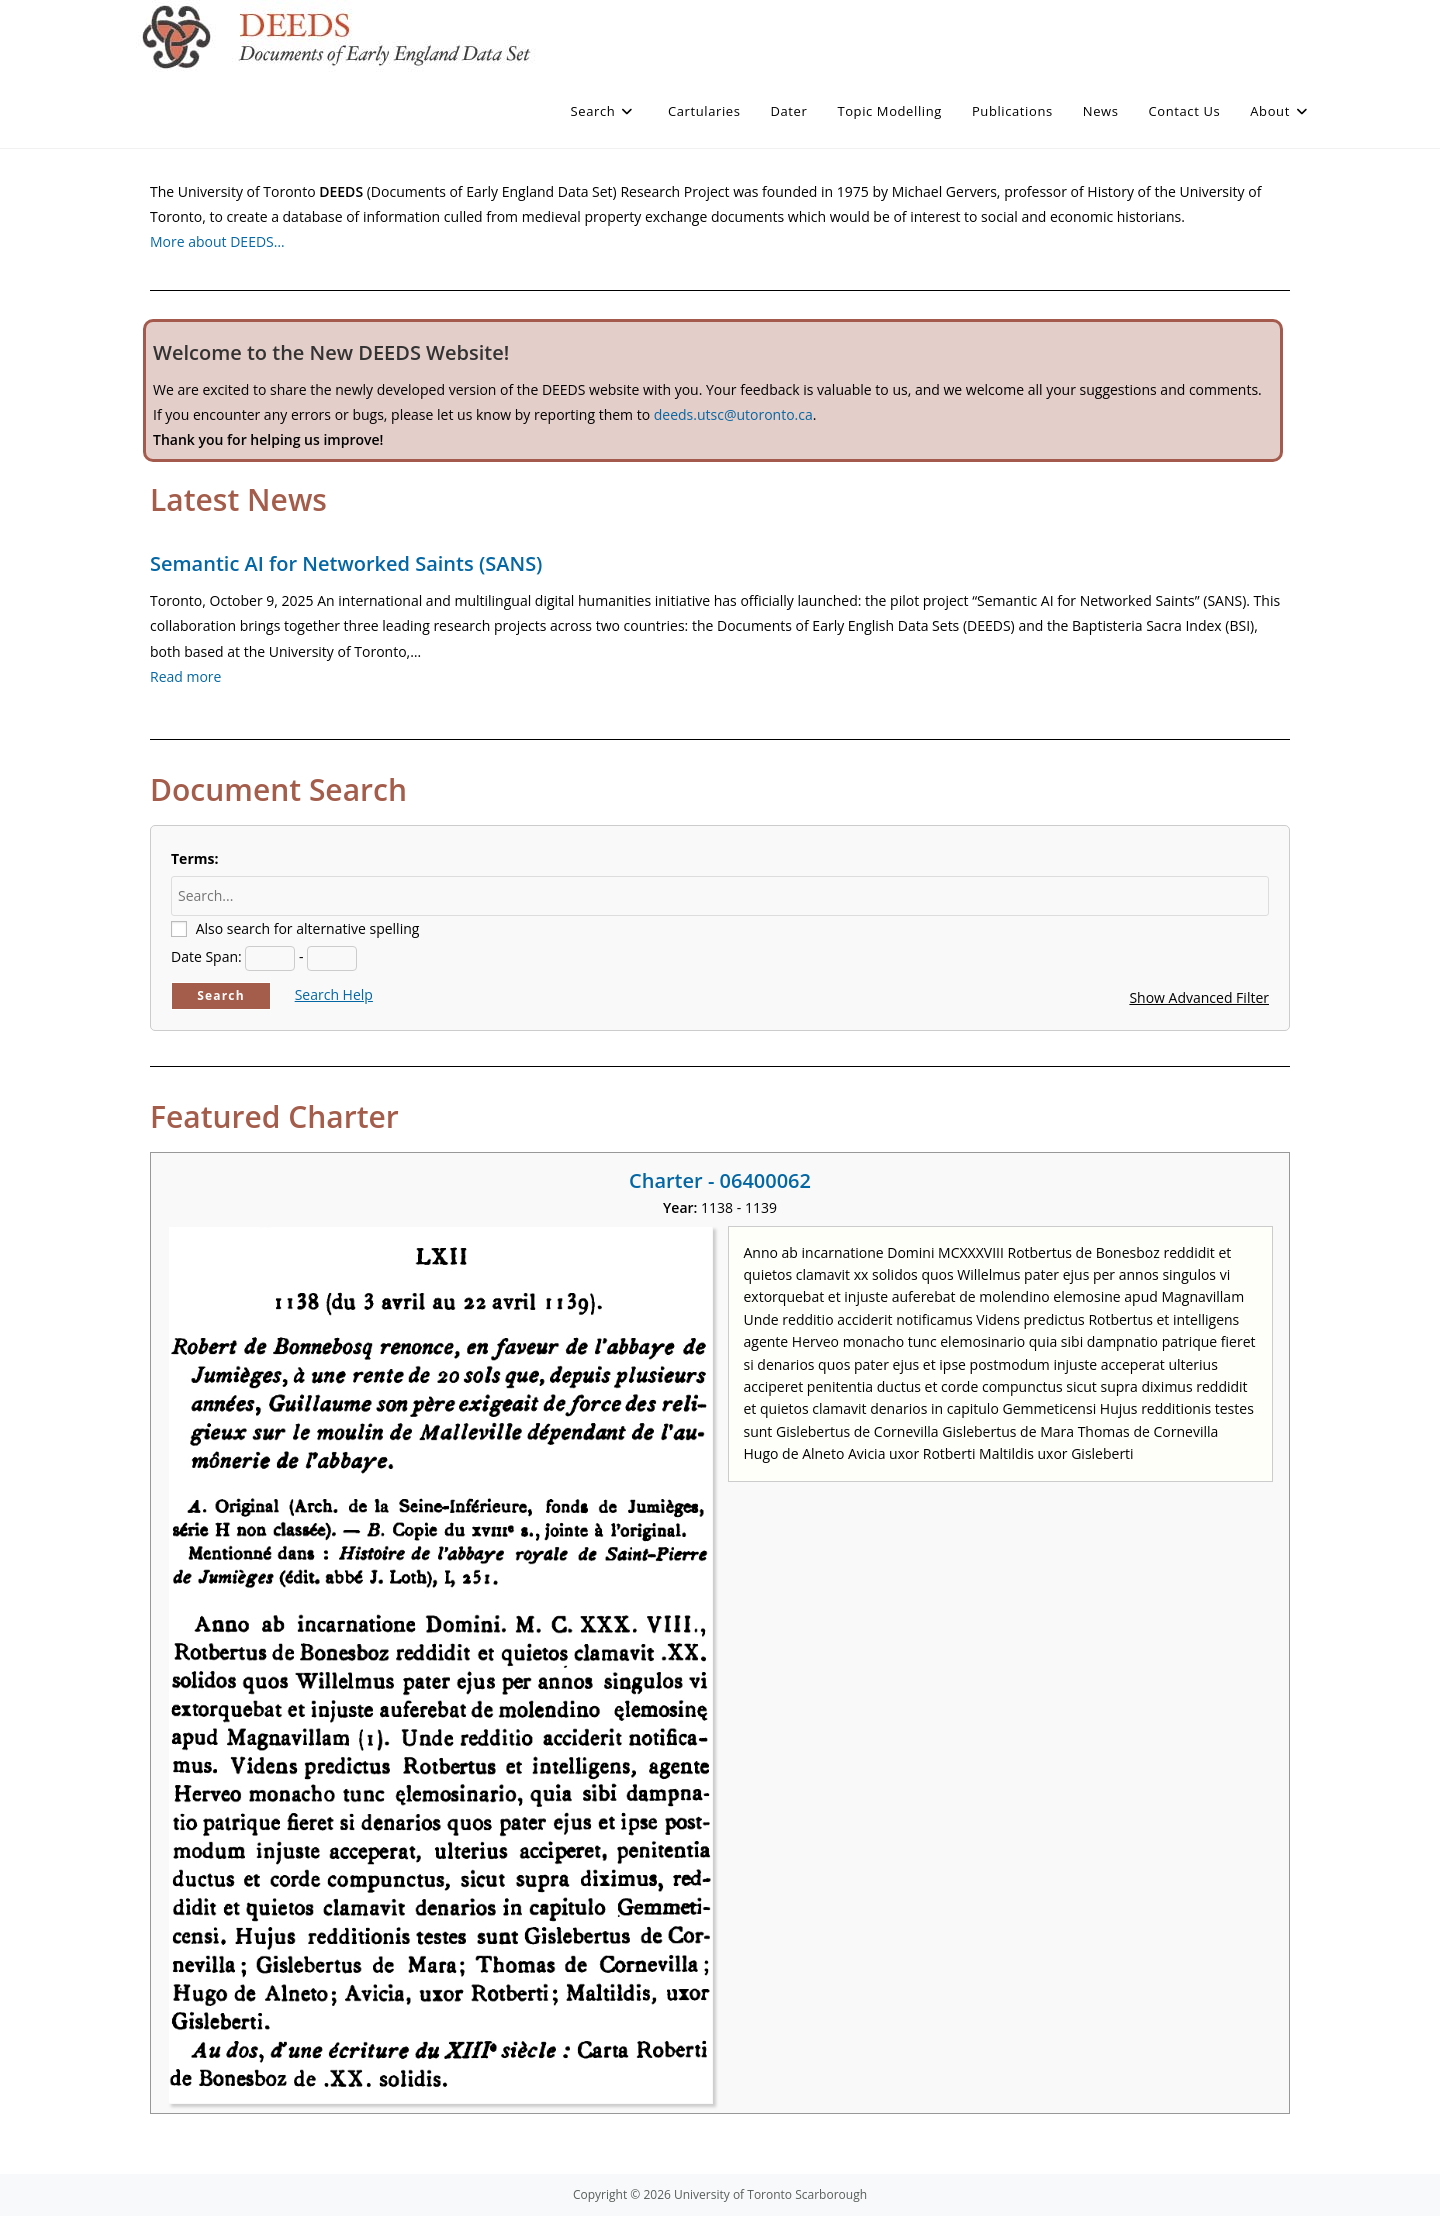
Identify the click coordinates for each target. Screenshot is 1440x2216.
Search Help (334, 994)
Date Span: (206, 956)
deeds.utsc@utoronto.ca (733, 414)
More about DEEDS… (217, 241)
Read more (185, 676)
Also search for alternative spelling (308, 928)
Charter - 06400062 (720, 1180)
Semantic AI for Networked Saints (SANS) (346, 563)
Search (221, 995)
